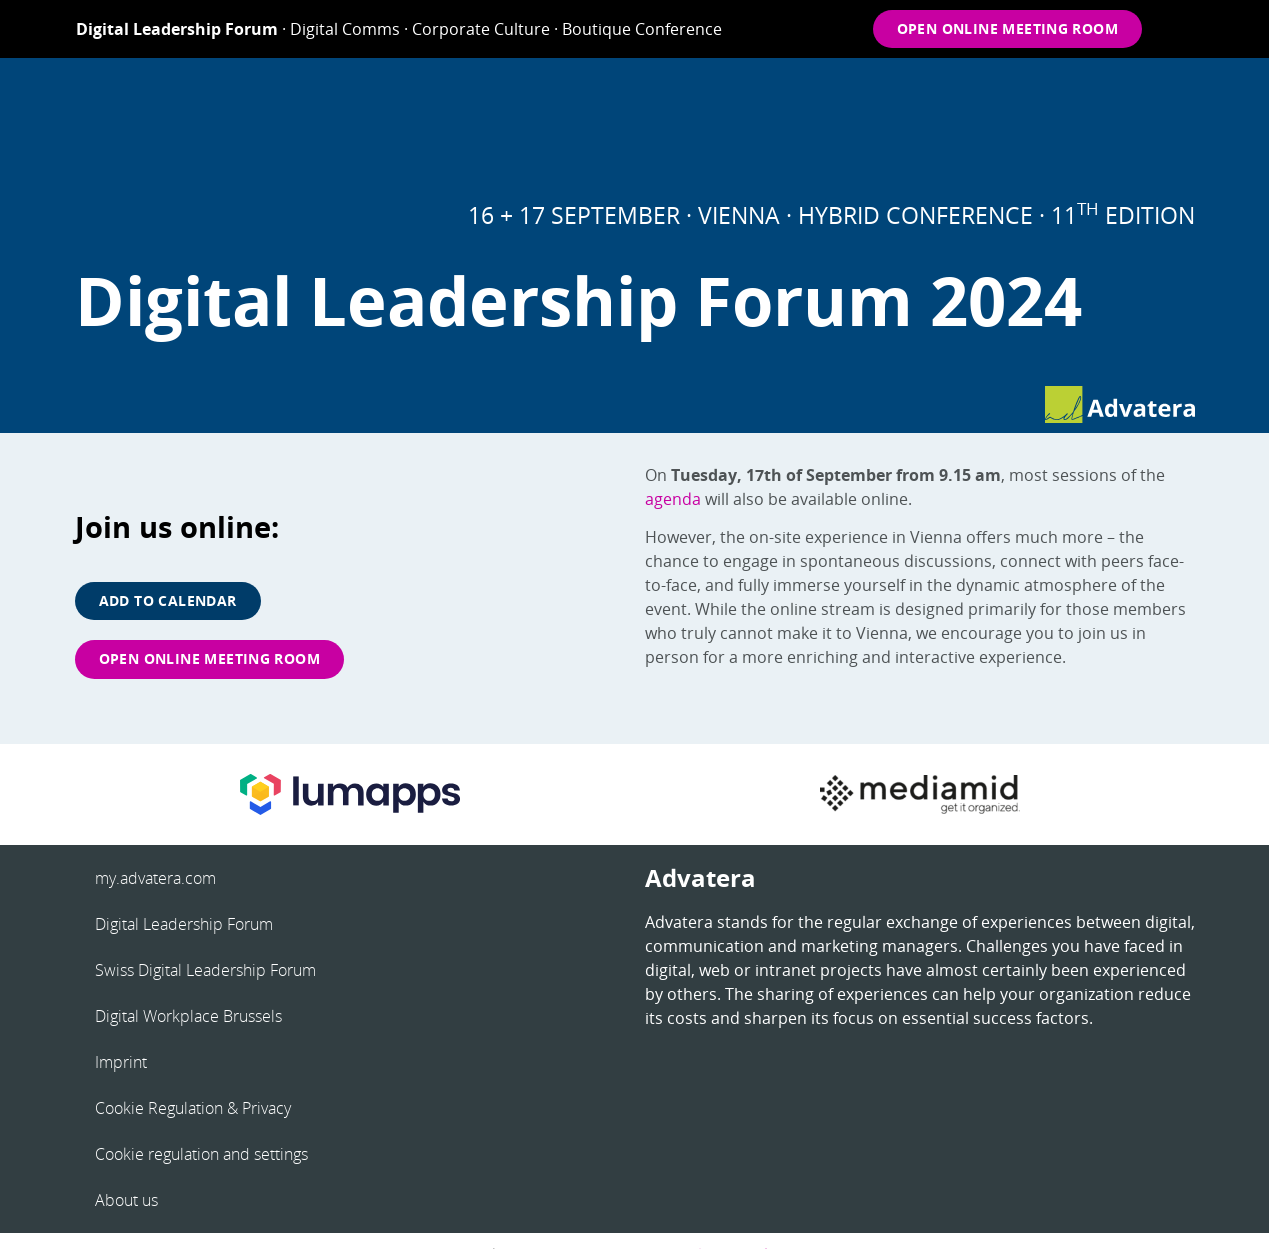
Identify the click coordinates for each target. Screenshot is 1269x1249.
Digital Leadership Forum (184, 924)
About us (126, 1200)
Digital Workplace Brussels (188, 1016)
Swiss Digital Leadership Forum (205, 970)
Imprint (121, 1062)
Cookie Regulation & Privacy (193, 1108)
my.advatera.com (155, 878)
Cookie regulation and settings (201, 1154)
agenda (673, 499)
